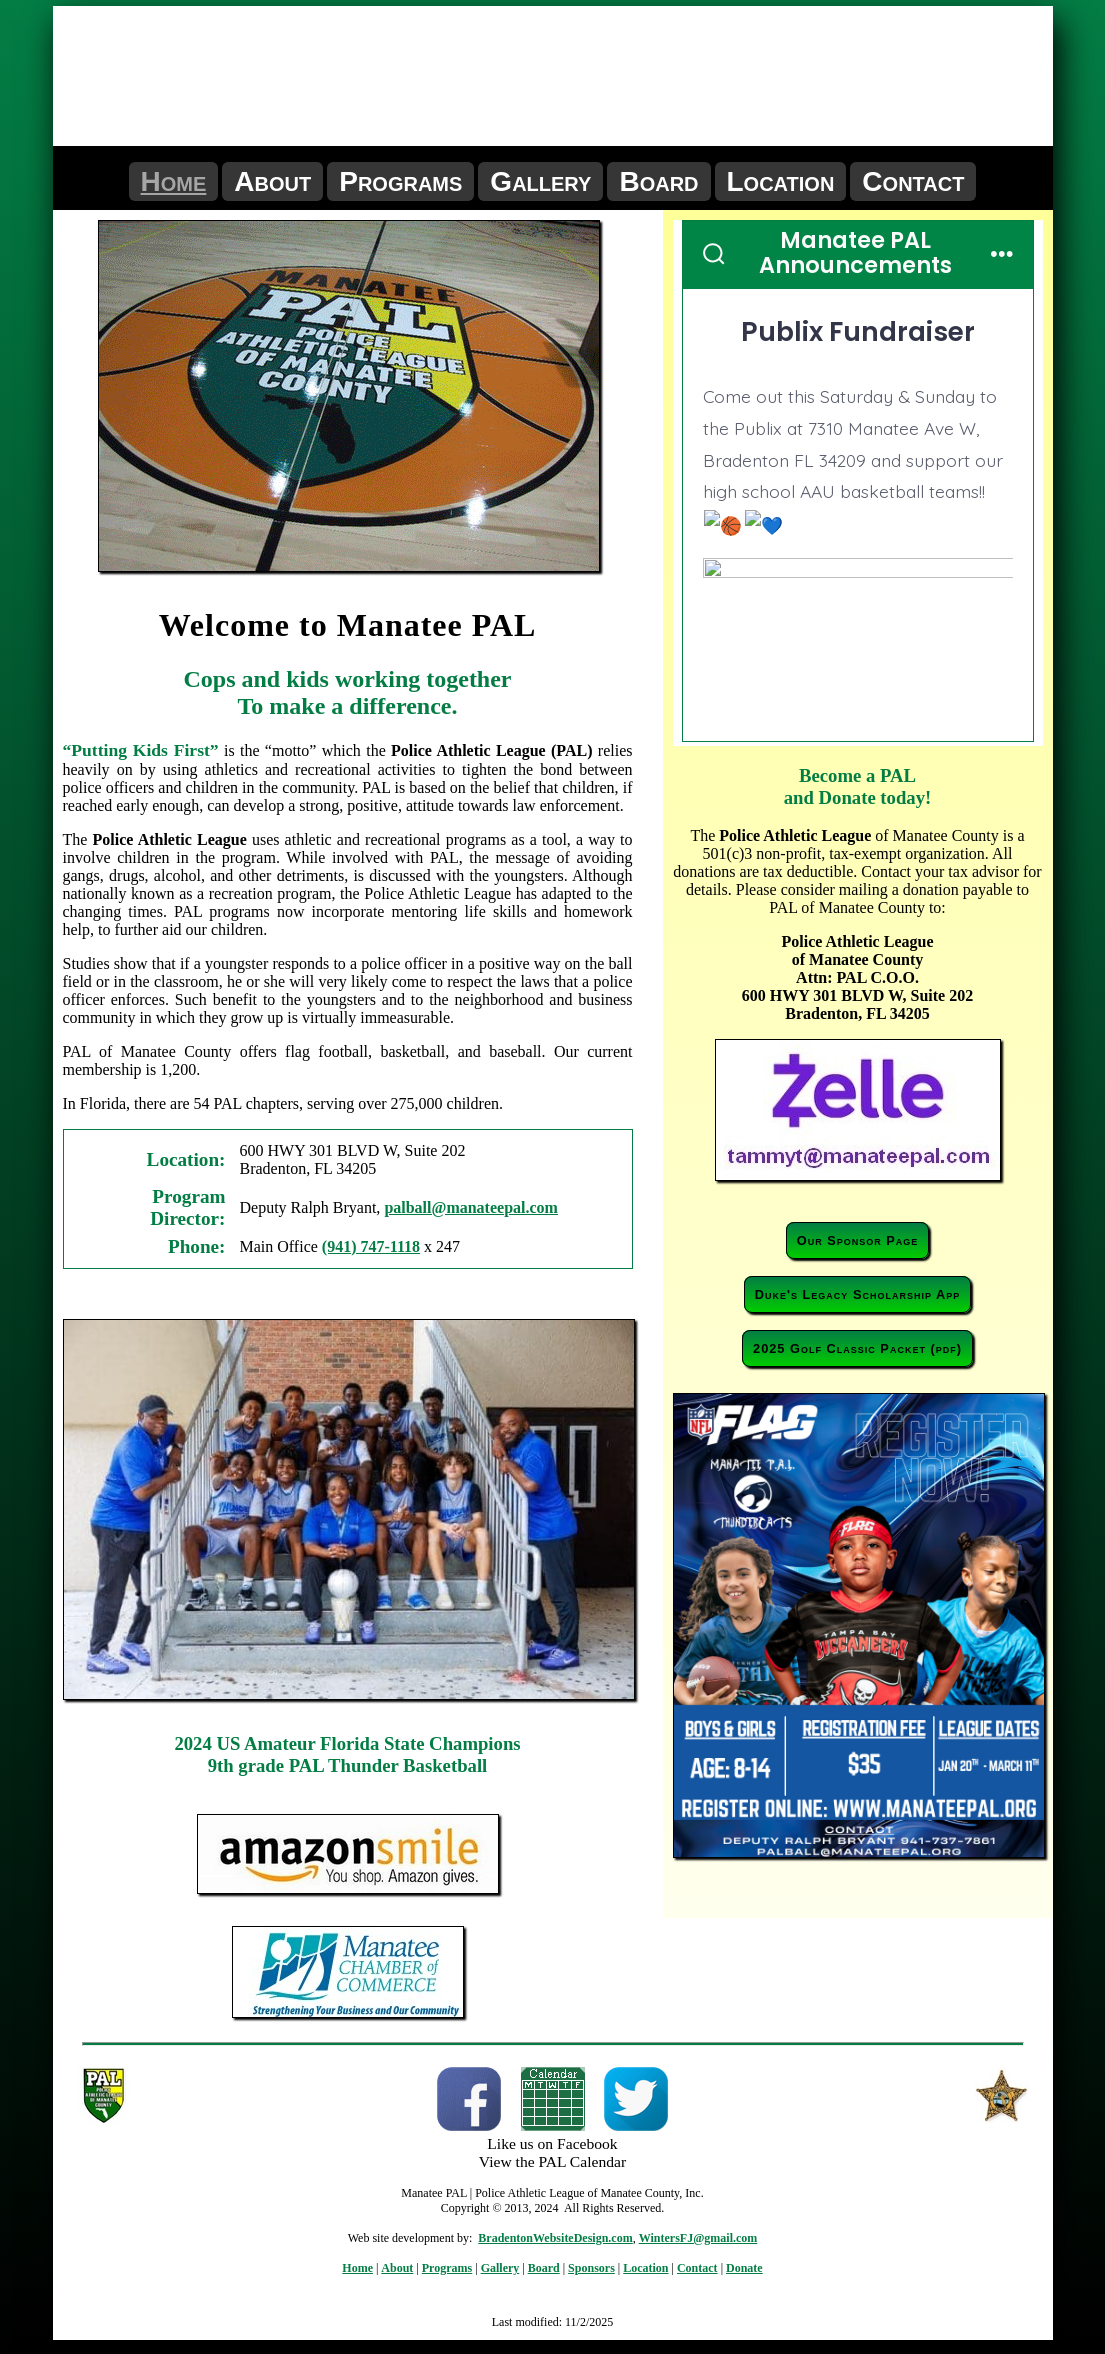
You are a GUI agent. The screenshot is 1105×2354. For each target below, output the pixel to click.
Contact (913, 181)
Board (658, 181)
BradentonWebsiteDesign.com (555, 2238)
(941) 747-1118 (371, 1246)
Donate (744, 2268)
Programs (400, 181)
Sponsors (591, 2268)
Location (781, 181)
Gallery (540, 181)
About (272, 181)
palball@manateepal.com (471, 1207)
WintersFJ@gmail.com (698, 2238)
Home (174, 181)
